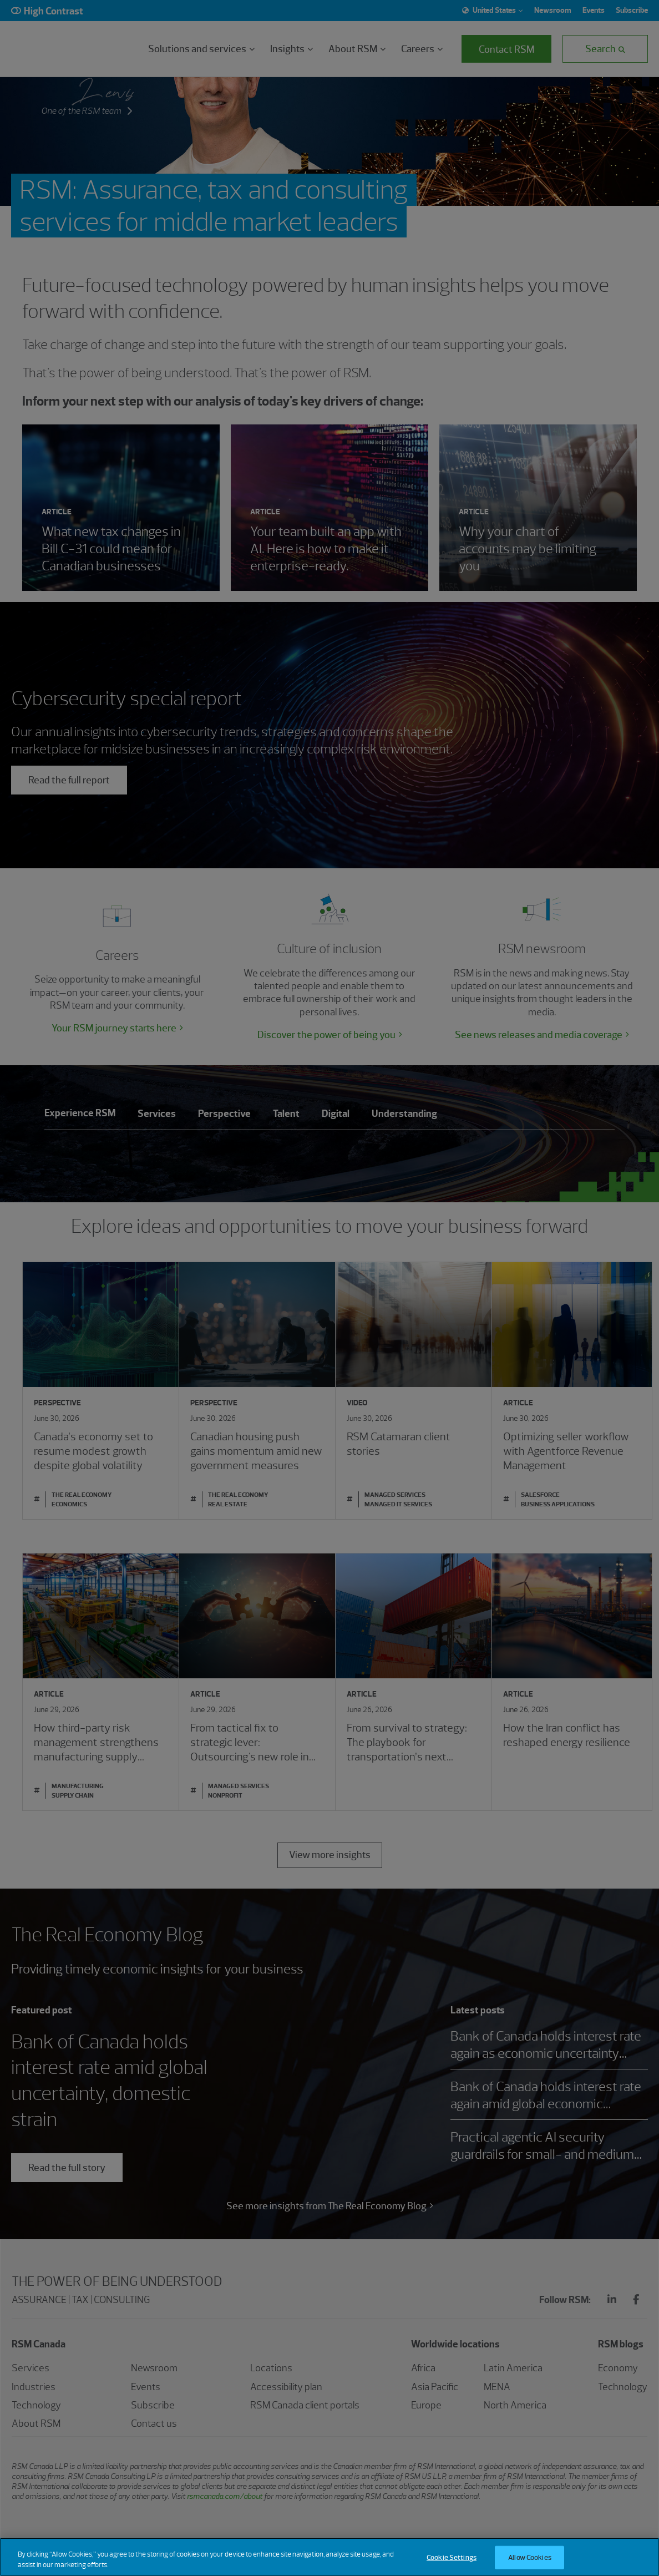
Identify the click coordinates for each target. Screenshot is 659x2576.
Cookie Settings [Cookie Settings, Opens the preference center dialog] (451, 2557)
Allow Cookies (529, 2557)
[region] (329, 2557)
